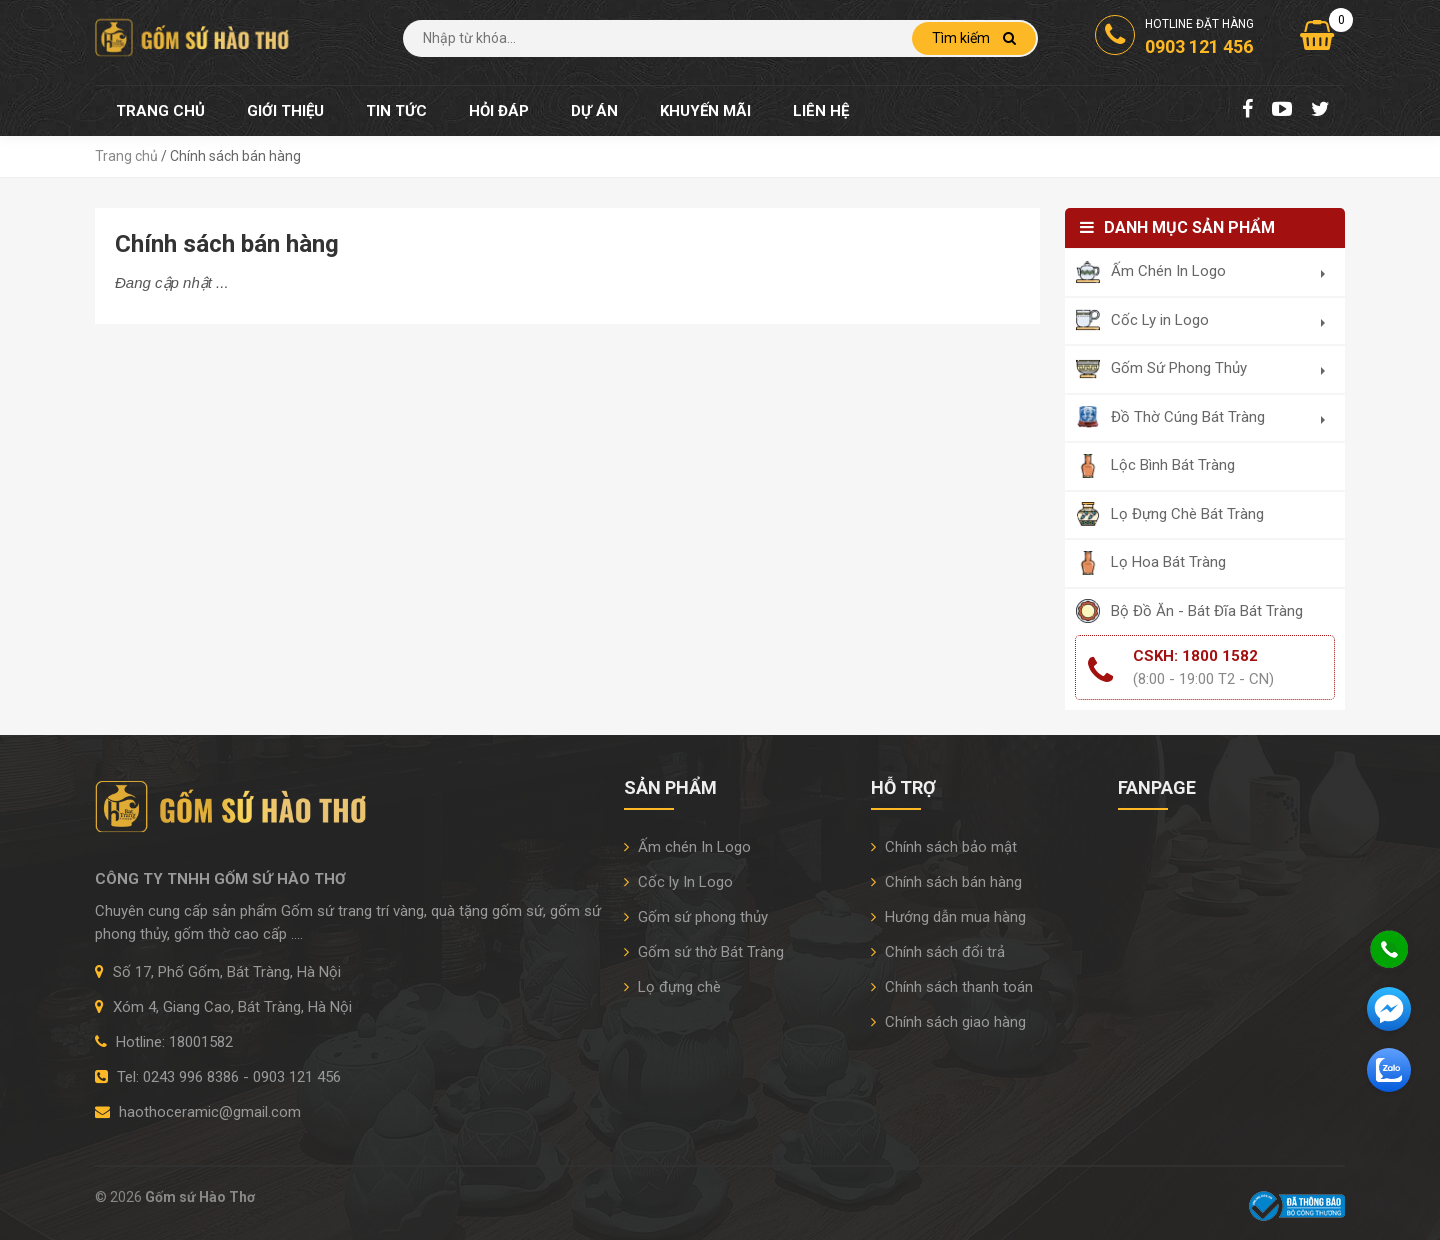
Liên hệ (821, 111)
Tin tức (396, 111)
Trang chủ (160, 111)
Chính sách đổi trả (938, 952)
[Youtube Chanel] (1282, 111)
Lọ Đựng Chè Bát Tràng (1187, 514)
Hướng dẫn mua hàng (948, 917)
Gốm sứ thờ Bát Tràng (704, 952)
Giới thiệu (285, 111)
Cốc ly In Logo (678, 882)
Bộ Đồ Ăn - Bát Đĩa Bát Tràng (1207, 611)
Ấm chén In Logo (687, 847)
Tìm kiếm (974, 38)
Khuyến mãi (705, 111)
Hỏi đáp (499, 111)
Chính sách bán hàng (946, 882)
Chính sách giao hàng (948, 1022)
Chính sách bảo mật (944, 847)
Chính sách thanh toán (952, 987)
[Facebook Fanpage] (1247, 111)
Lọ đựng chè (672, 987)
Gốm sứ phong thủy (696, 917)
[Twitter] (1320, 111)
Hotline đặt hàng (1174, 38)
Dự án (594, 111)
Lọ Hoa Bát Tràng (1168, 562)
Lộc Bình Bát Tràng (1173, 465)
